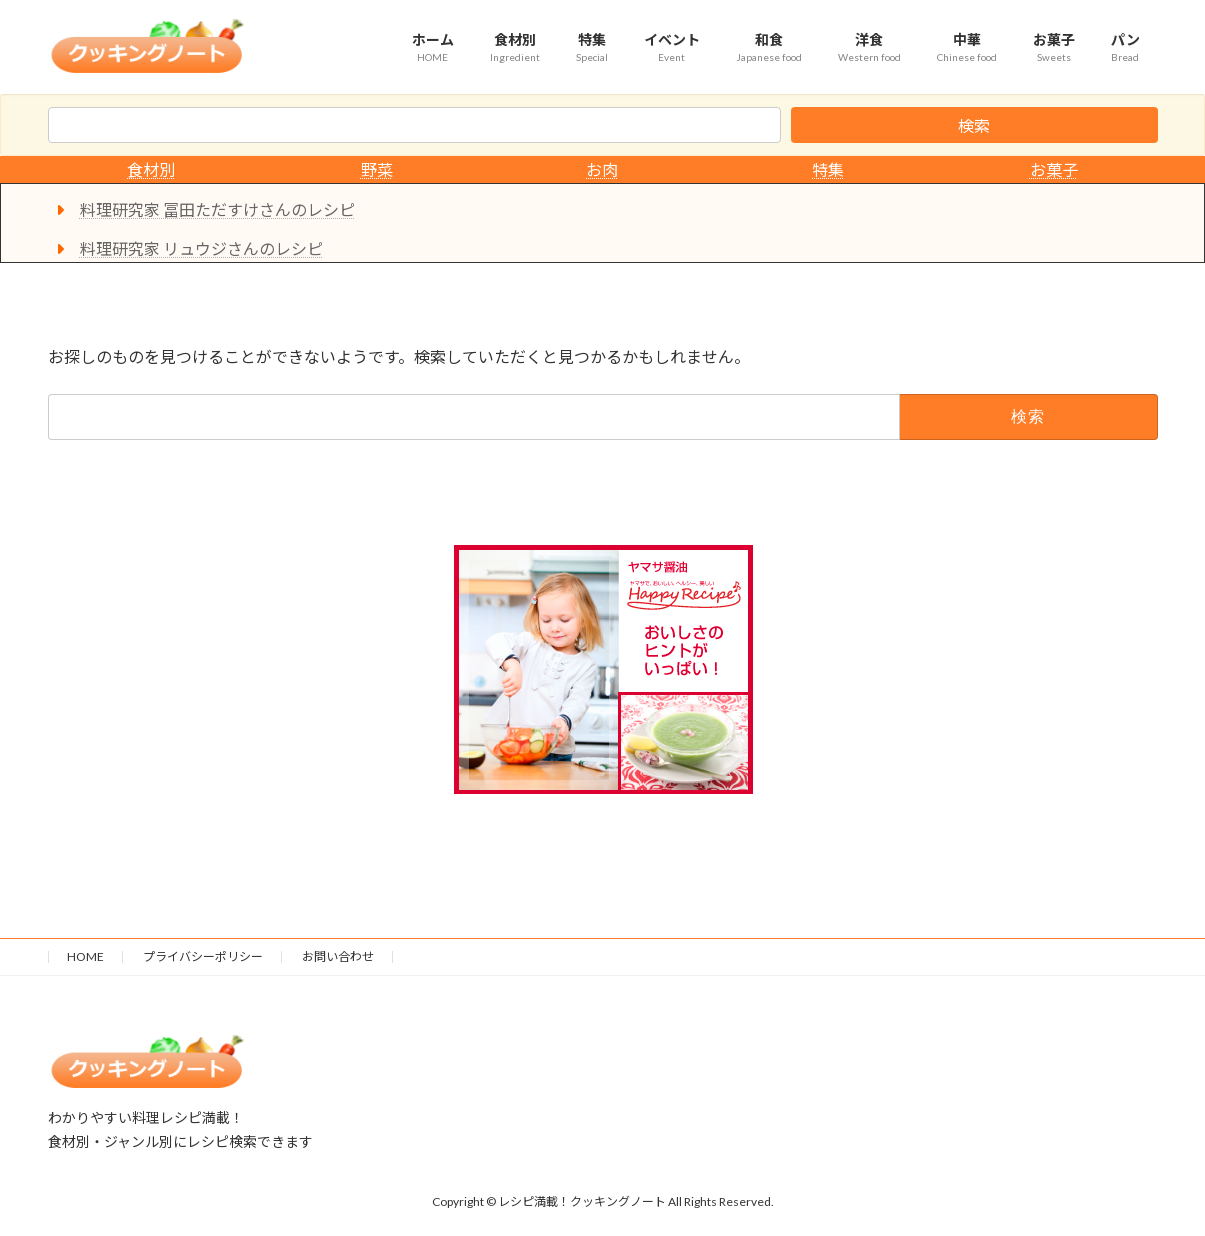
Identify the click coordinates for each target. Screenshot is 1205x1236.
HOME (85, 956)
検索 (974, 125)
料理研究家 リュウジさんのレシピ (201, 248)
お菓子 (1054, 169)
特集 (828, 169)
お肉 (602, 169)
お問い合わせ (338, 956)
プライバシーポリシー (203, 956)
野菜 (377, 169)
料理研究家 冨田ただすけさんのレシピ (217, 209)
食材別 (151, 169)
